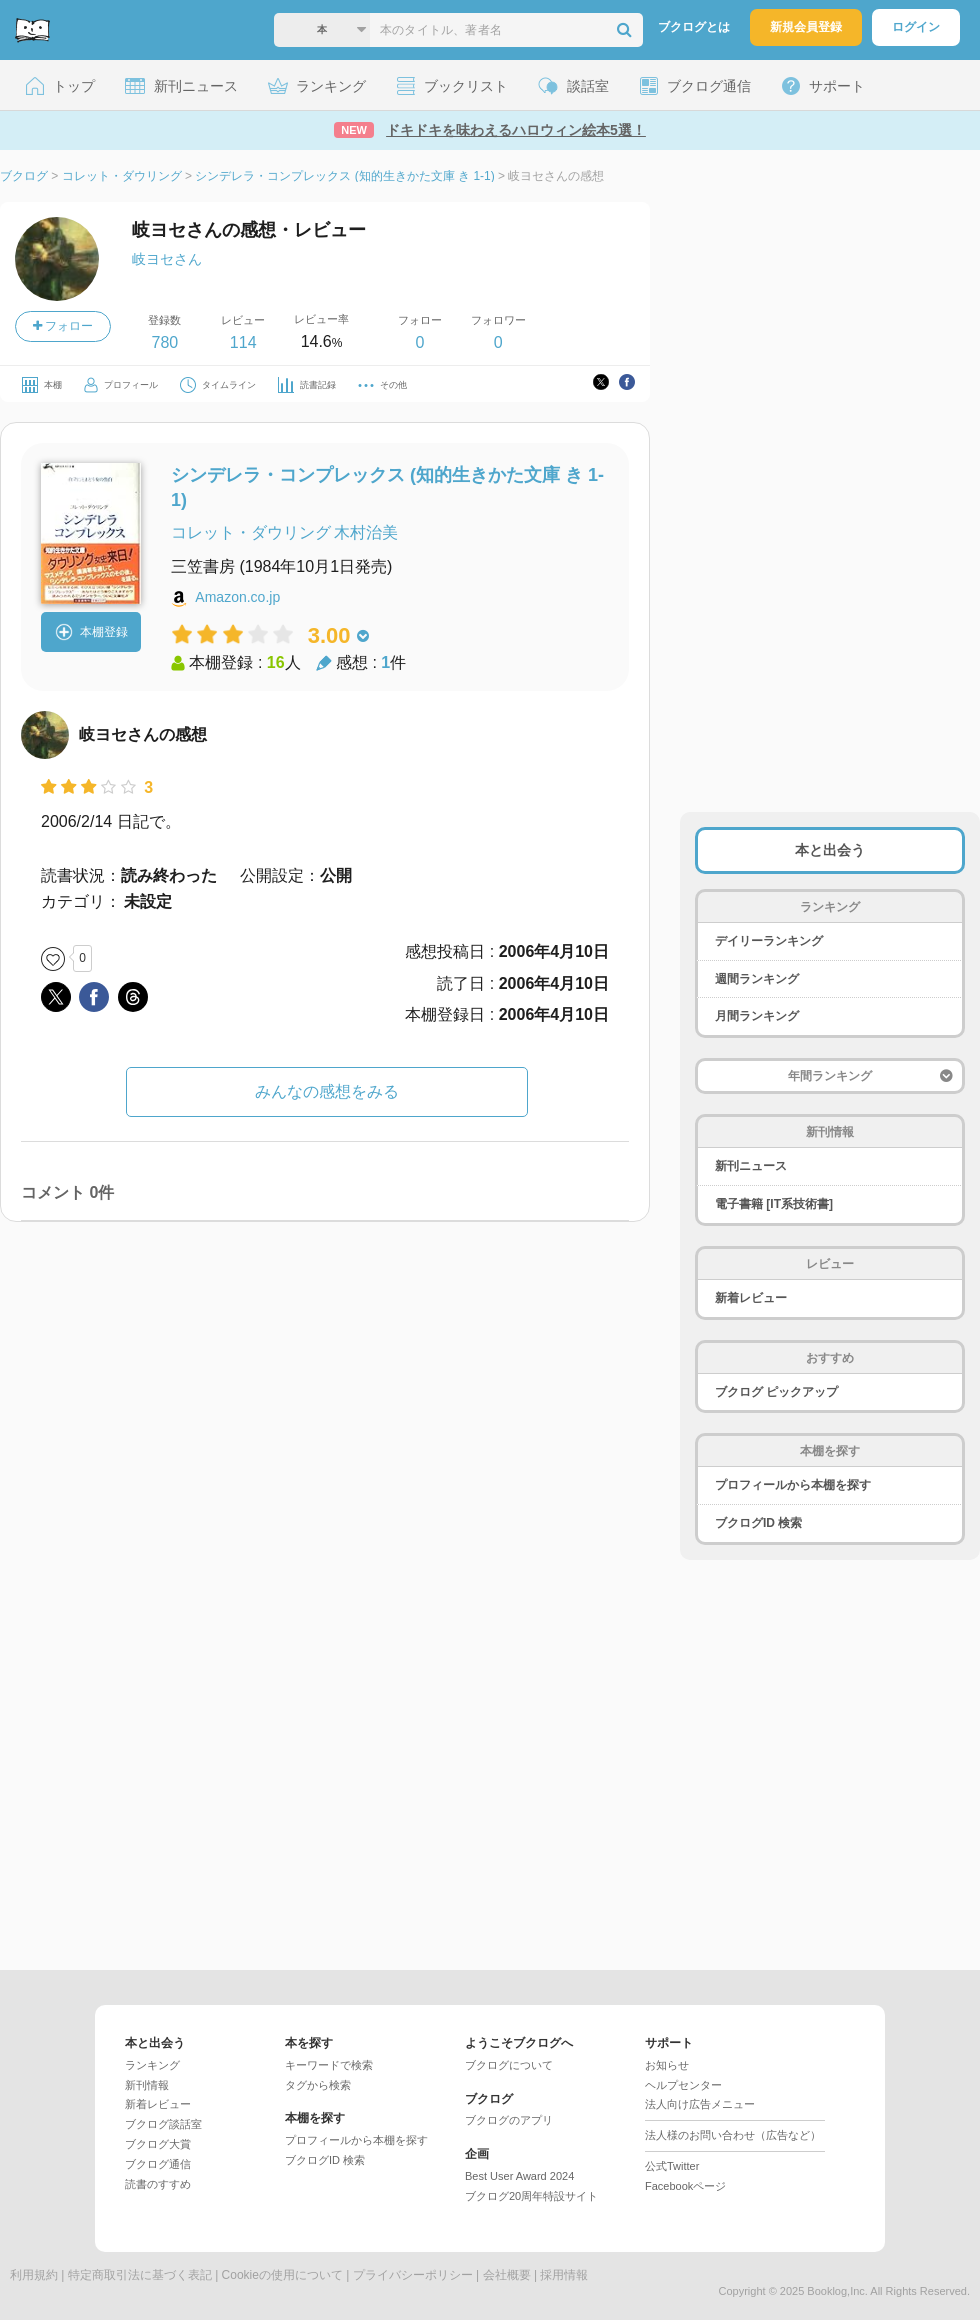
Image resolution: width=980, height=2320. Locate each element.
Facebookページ (685, 2186)
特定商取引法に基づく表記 (140, 2275)
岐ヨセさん (167, 259)
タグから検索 (318, 2085)
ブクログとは (694, 27)
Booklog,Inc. (837, 2291)
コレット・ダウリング (251, 532)
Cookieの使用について (282, 2275)
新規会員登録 (806, 27)
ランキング (152, 2065)
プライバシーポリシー (413, 2275)
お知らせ (667, 2065)
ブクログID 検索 (758, 1523)
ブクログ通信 (158, 2164)
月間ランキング (757, 1016)
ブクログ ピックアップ (776, 1392)
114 (243, 342)
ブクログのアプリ (509, 2120)
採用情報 (564, 2275)
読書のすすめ (158, 2184)
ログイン (916, 27)
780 (164, 342)
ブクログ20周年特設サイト (531, 2196)
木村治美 (366, 532)
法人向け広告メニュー (700, 2104)
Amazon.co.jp (237, 597)
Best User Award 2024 (519, 2176)
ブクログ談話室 (163, 2124)
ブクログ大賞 (158, 2144)
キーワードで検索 (329, 2065)
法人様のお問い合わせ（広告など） (733, 2135)
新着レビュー (751, 1298)
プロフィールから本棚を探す (793, 1485)
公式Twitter (672, 2166)
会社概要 (507, 2275)
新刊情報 (147, 2085)
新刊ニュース (751, 1166)
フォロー (63, 326)
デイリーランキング (769, 941)
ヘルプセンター (683, 2085)
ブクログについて (509, 2065)
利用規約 (34, 2275)
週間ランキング (757, 979)
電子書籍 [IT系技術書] (774, 1204)
